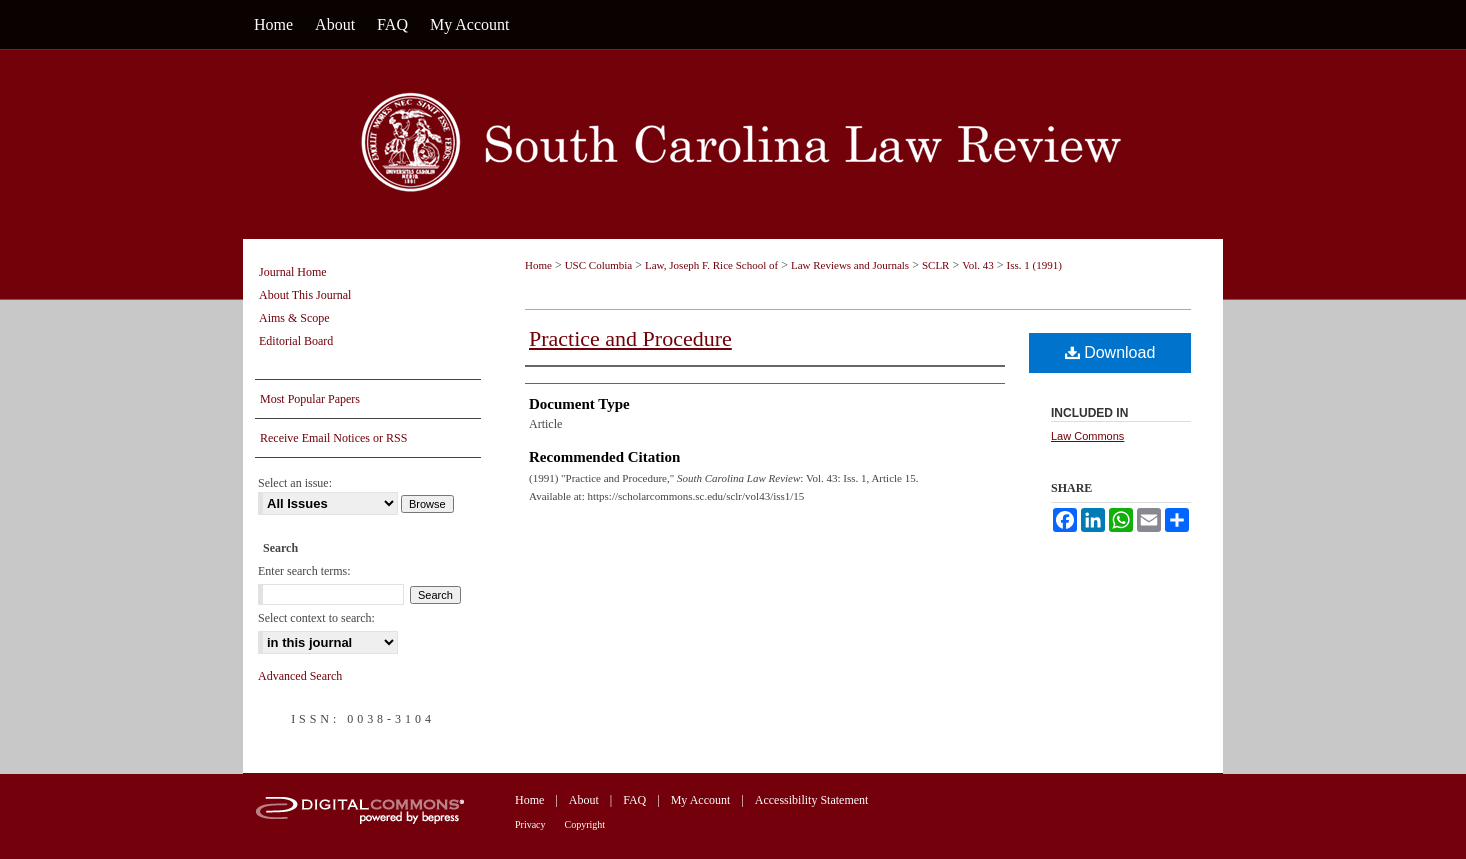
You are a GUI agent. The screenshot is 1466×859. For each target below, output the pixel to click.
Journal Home (293, 272)
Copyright (585, 824)
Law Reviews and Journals (850, 265)
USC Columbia (599, 265)
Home (538, 265)
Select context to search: (316, 618)
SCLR (936, 265)
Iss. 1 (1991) (1034, 265)
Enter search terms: (304, 571)
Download (1110, 352)
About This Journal (305, 295)
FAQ (634, 800)
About (584, 800)
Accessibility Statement (812, 800)
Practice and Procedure (630, 338)
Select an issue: (295, 483)
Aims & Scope (294, 318)
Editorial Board (296, 341)
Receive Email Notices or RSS (333, 438)
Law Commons (1087, 436)
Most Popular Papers (310, 399)
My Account (701, 800)
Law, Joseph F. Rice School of (711, 265)
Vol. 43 (978, 265)
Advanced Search (300, 676)
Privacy (530, 824)
